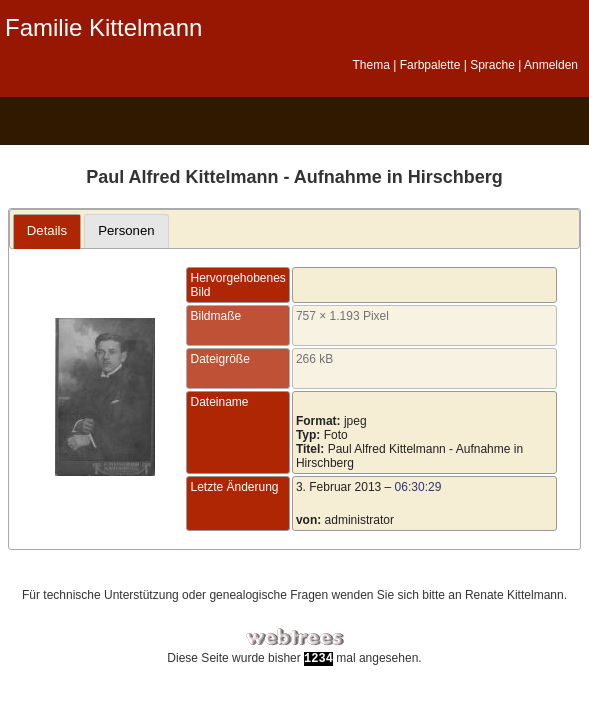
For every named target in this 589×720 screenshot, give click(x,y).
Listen (157, 121)
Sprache (492, 65)
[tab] (47, 231)
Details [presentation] (47, 230)
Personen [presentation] (126, 230)
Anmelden (551, 65)
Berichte (269, 121)
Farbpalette (430, 65)
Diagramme (101, 121)
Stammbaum (45, 121)
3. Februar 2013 (338, 487)
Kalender (213, 121)
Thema (370, 65)
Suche (325, 121)
